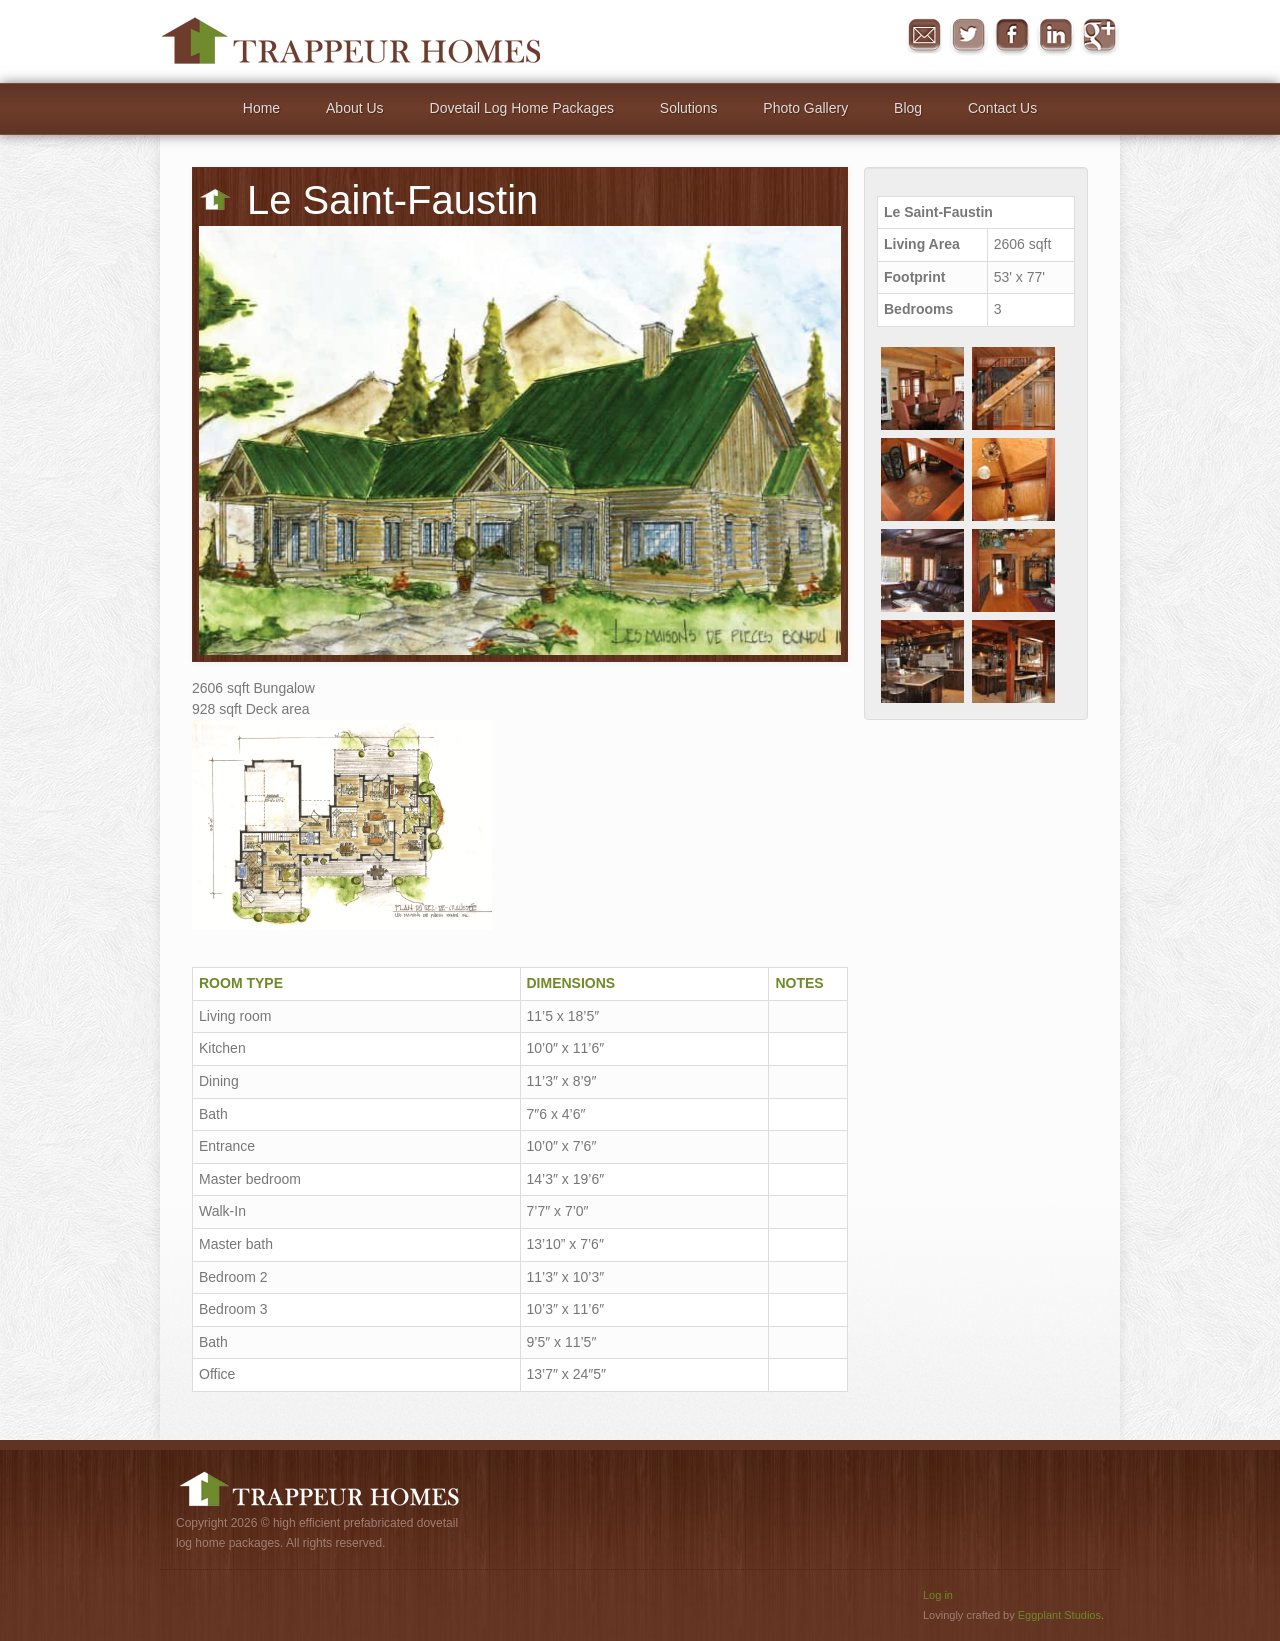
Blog (908, 108)
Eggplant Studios (1059, 1615)
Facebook (1012, 36)
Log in (938, 1595)
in (1056, 36)
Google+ (1100, 36)
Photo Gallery (805, 108)
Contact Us (1002, 108)
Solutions (689, 108)
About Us (355, 108)
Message (924, 36)
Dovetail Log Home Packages (522, 108)
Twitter (968, 36)
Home (261, 108)
